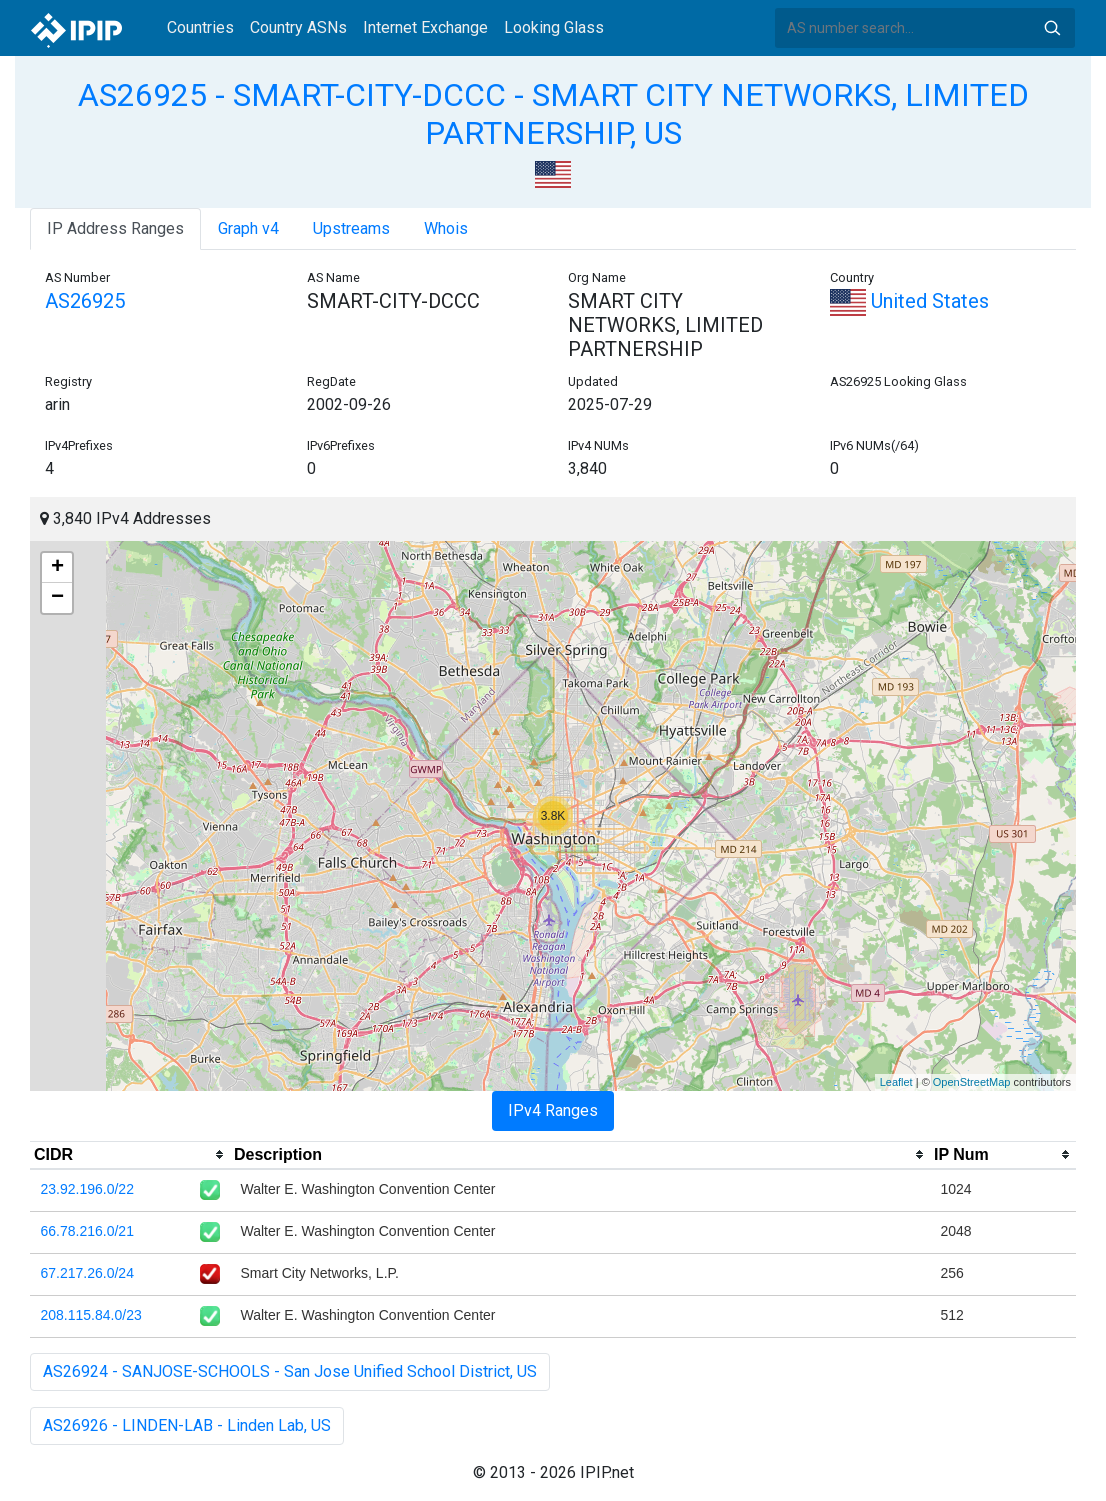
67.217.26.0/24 (87, 1273)
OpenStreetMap (972, 1082)
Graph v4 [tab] (248, 228)
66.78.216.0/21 (87, 1231)
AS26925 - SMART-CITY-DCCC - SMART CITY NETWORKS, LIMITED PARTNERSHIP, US (553, 114)
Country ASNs (298, 27)
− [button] (57, 598)
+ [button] (57, 568)
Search (1052, 28)
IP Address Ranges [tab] (115, 228)
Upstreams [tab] (351, 228)
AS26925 (85, 301)
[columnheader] (130, 1155)
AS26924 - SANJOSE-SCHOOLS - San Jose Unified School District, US (290, 1371)
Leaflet (896, 1082)
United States (909, 301)
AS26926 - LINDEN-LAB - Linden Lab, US (187, 1425)
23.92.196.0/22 (87, 1189)
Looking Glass (554, 27)
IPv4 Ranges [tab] (553, 1110)
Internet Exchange (425, 27)
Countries (200, 27)
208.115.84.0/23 (91, 1315)
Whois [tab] (446, 228)
